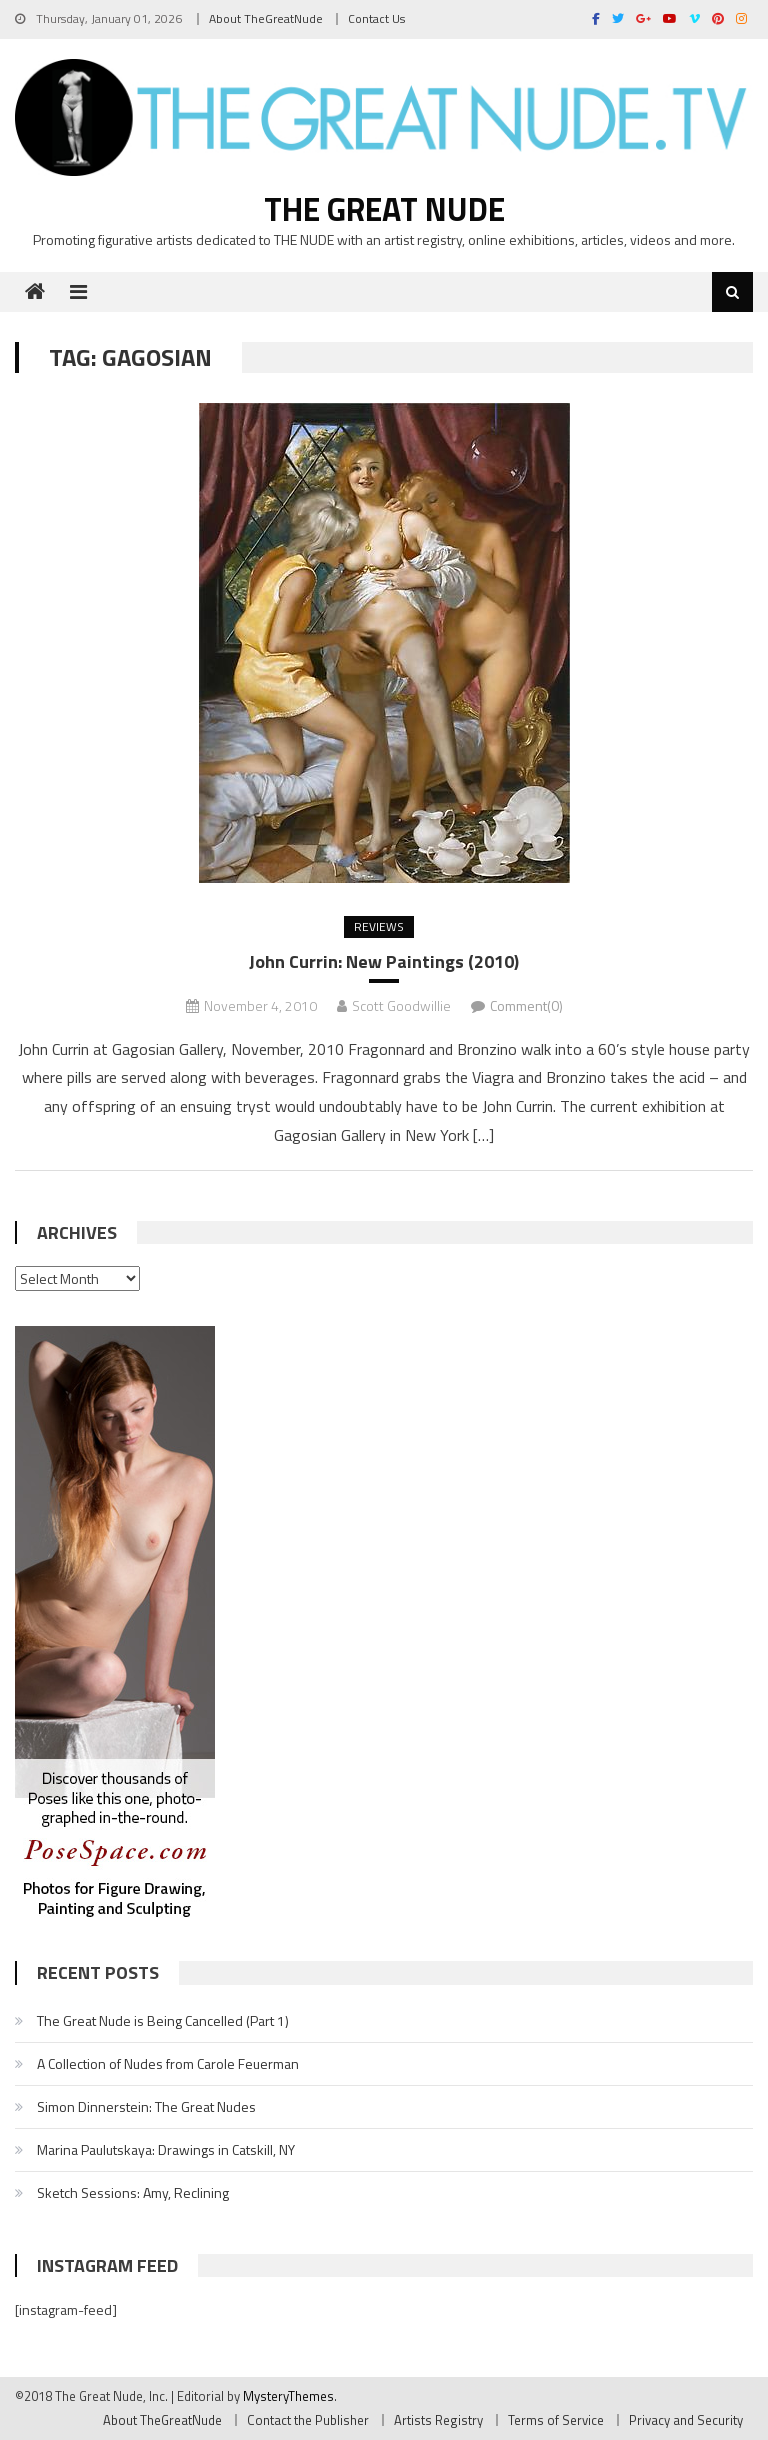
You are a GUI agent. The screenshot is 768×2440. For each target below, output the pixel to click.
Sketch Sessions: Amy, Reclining (133, 2192)
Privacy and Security (686, 2420)
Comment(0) (526, 1005)
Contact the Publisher (308, 2420)
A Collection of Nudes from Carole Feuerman (168, 2063)
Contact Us (376, 18)
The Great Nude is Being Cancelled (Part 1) (163, 2020)
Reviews (379, 926)
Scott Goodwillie (401, 1005)
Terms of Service (556, 2420)
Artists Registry (438, 2420)
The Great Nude (384, 209)
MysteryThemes (288, 2396)
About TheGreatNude (266, 18)
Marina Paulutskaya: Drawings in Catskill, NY (166, 2149)
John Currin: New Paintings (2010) (384, 961)
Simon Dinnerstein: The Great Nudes (146, 2106)
